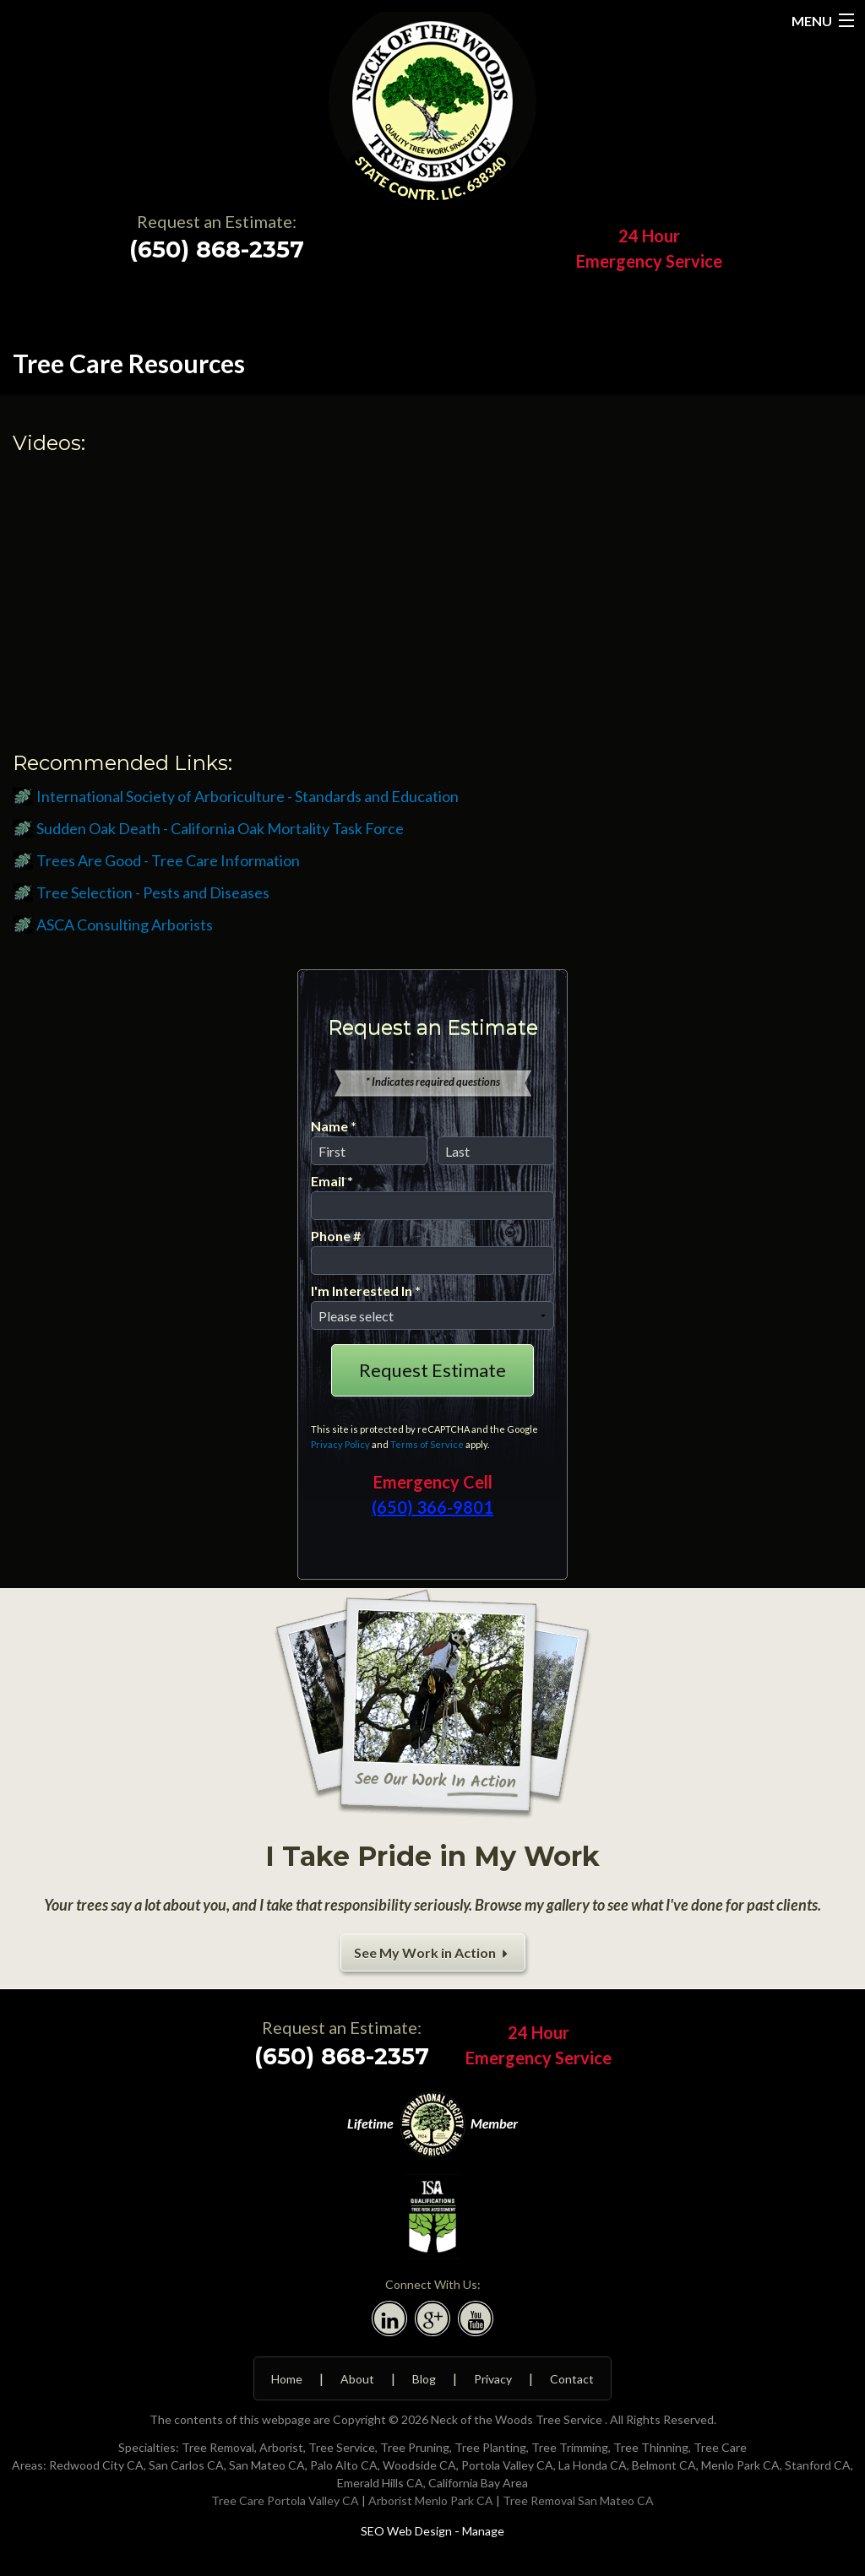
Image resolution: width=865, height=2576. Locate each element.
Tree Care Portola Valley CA (285, 2500)
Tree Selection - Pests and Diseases (152, 892)
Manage (483, 2531)
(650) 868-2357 (216, 249)
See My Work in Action (433, 1952)
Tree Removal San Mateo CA (578, 2500)
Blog (424, 2379)
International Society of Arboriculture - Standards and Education (247, 796)
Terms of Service (427, 1444)
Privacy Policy (340, 1444)
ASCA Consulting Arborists (124, 924)
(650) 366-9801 (432, 1507)
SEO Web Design (406, 2531)
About (357, 2379)
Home (286, 2379)
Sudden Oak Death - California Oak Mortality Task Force (220, 828)
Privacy (493, 2379)
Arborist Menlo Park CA (430, 2500)
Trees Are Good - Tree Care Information (168, 860)
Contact (572, 2379)
